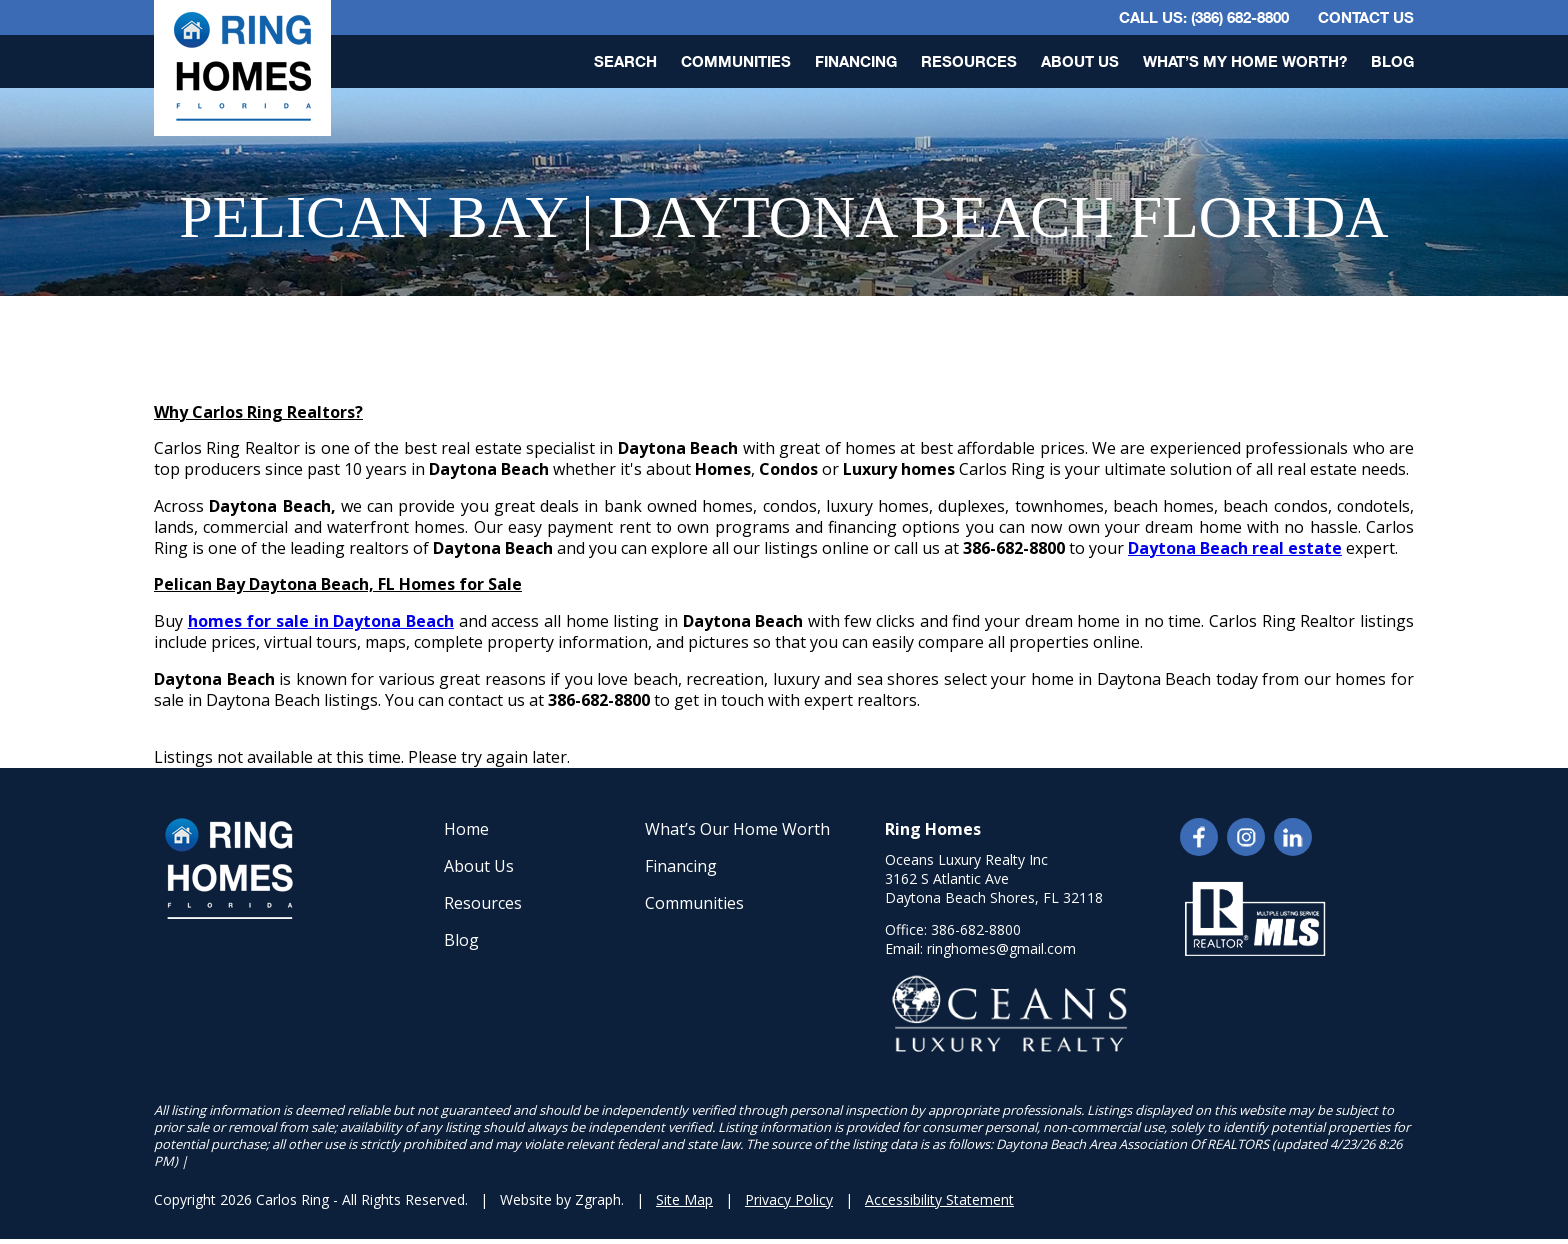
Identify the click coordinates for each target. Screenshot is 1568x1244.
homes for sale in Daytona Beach (321, 621)
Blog (1392, 61)
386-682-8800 (976, 929)
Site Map (684, 1199)
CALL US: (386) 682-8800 (1204, 17)
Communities (736, 61)
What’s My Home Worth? (1245, 61)
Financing (856, 61)
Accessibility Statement (939, 1199)
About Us (1080, 61)
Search (625, 61)
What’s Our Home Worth (737, 829)
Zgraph (598, 1199)
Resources (969, 61)
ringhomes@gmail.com (1001, 948)
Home (466, 829)
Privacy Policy (789, 1199)
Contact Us (1366, 17)
